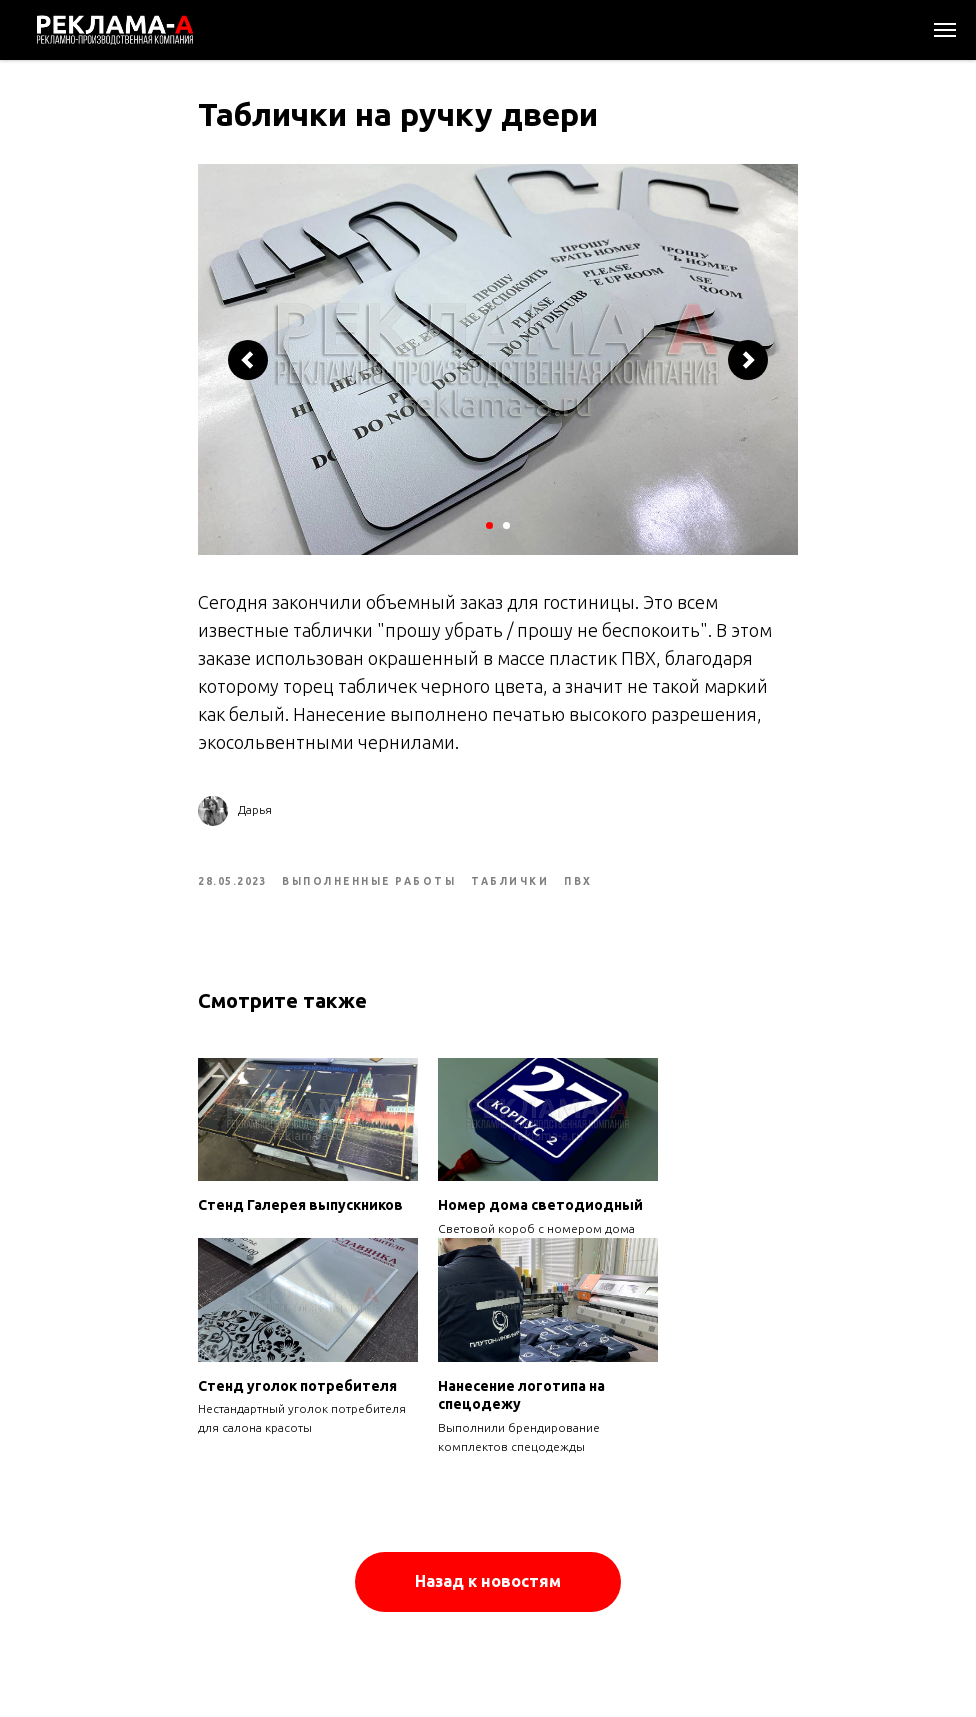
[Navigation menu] (945, 30)
